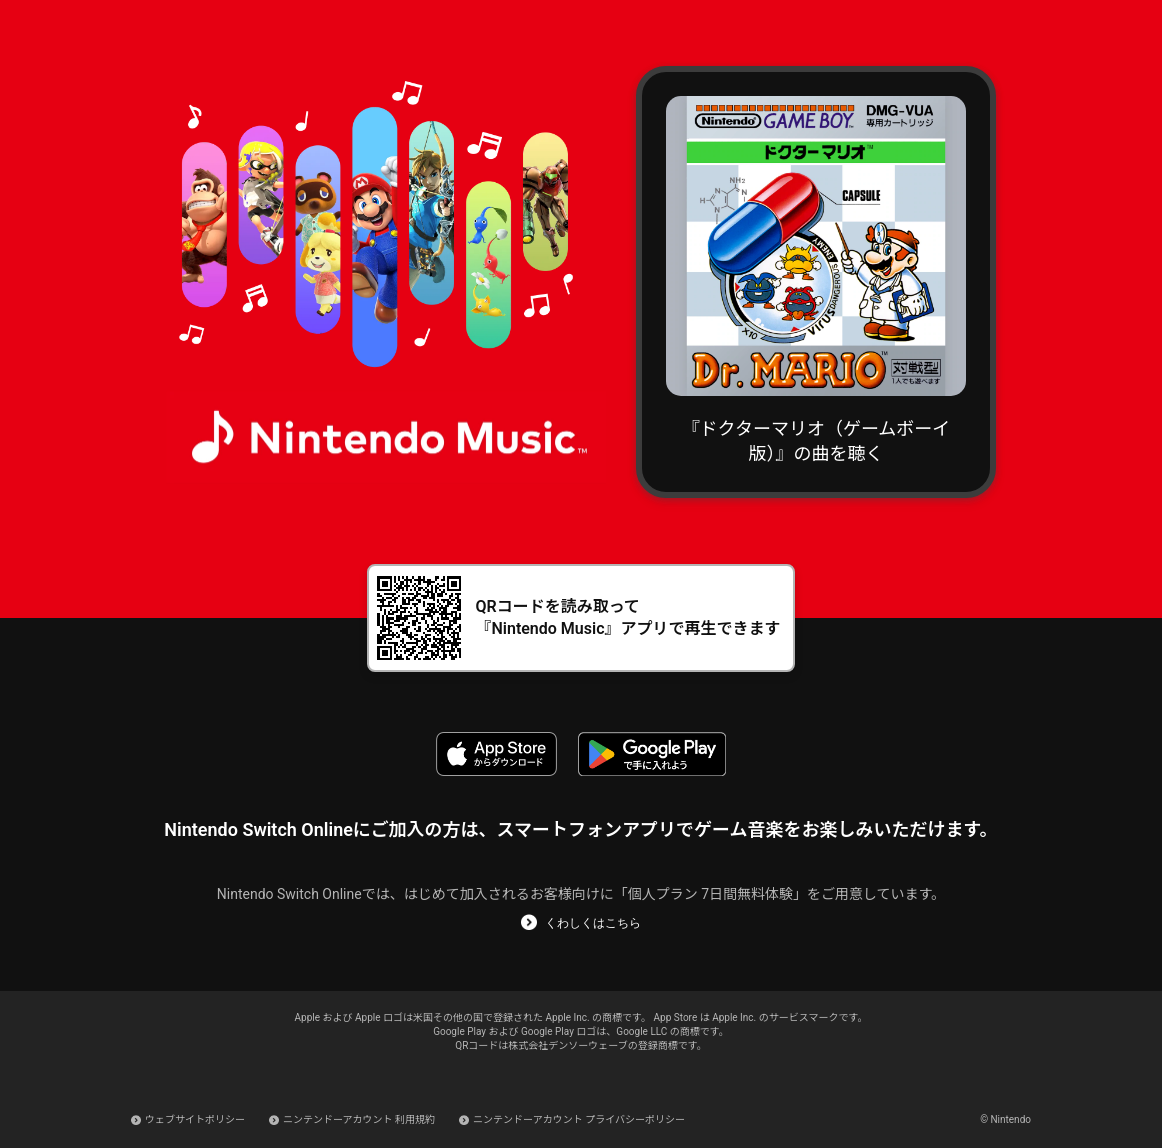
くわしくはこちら (593, 923)
